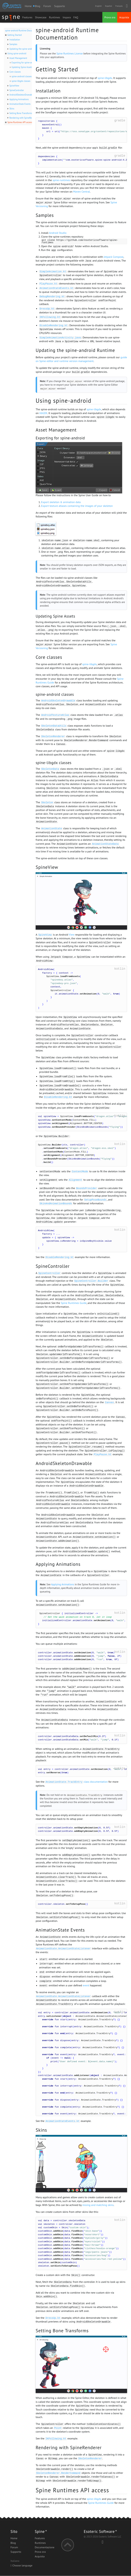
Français (118, 6)
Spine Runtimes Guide (74, 1303)
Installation (14, 39)
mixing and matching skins (98, 2205)
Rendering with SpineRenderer (20, 117)
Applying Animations (19, 99)
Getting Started (15, 35)
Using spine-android (17, 53)
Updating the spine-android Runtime (20, 48)
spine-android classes (22, 76)
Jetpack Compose (113, 257)
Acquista (124, 17)
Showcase (40, 17)
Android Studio (58, 232)
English (98, 6)
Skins (11, 108)
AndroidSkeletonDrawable (20, 94)
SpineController (16, 90)
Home (28, 6)
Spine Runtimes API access (20, 122)
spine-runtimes (61, 180)
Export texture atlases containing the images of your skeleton (77, 506)
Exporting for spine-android (22, 62)
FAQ (75, 17)
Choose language (21, 2565)
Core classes (15, 71)
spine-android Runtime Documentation (18, 30)
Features (27, 17)
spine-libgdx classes (21, 81)
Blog (13, 2543)
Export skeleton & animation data (61, 502)
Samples (13, 44)
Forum (47, 6)
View (71, 934)
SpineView (14, 85)
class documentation (76, 1782)
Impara (67, 17)
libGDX (43, 413)
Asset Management (18, 58)
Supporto (59, 6)
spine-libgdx (105, 78)
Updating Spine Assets (22, 67)
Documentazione (44, 2547)
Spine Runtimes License (69, 53)
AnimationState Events (20, 104)
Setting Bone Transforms (20, 113)
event (86, 1985)
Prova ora (109, 17)
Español (108, 6)
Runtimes (54, 17)
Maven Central (81, 191)
